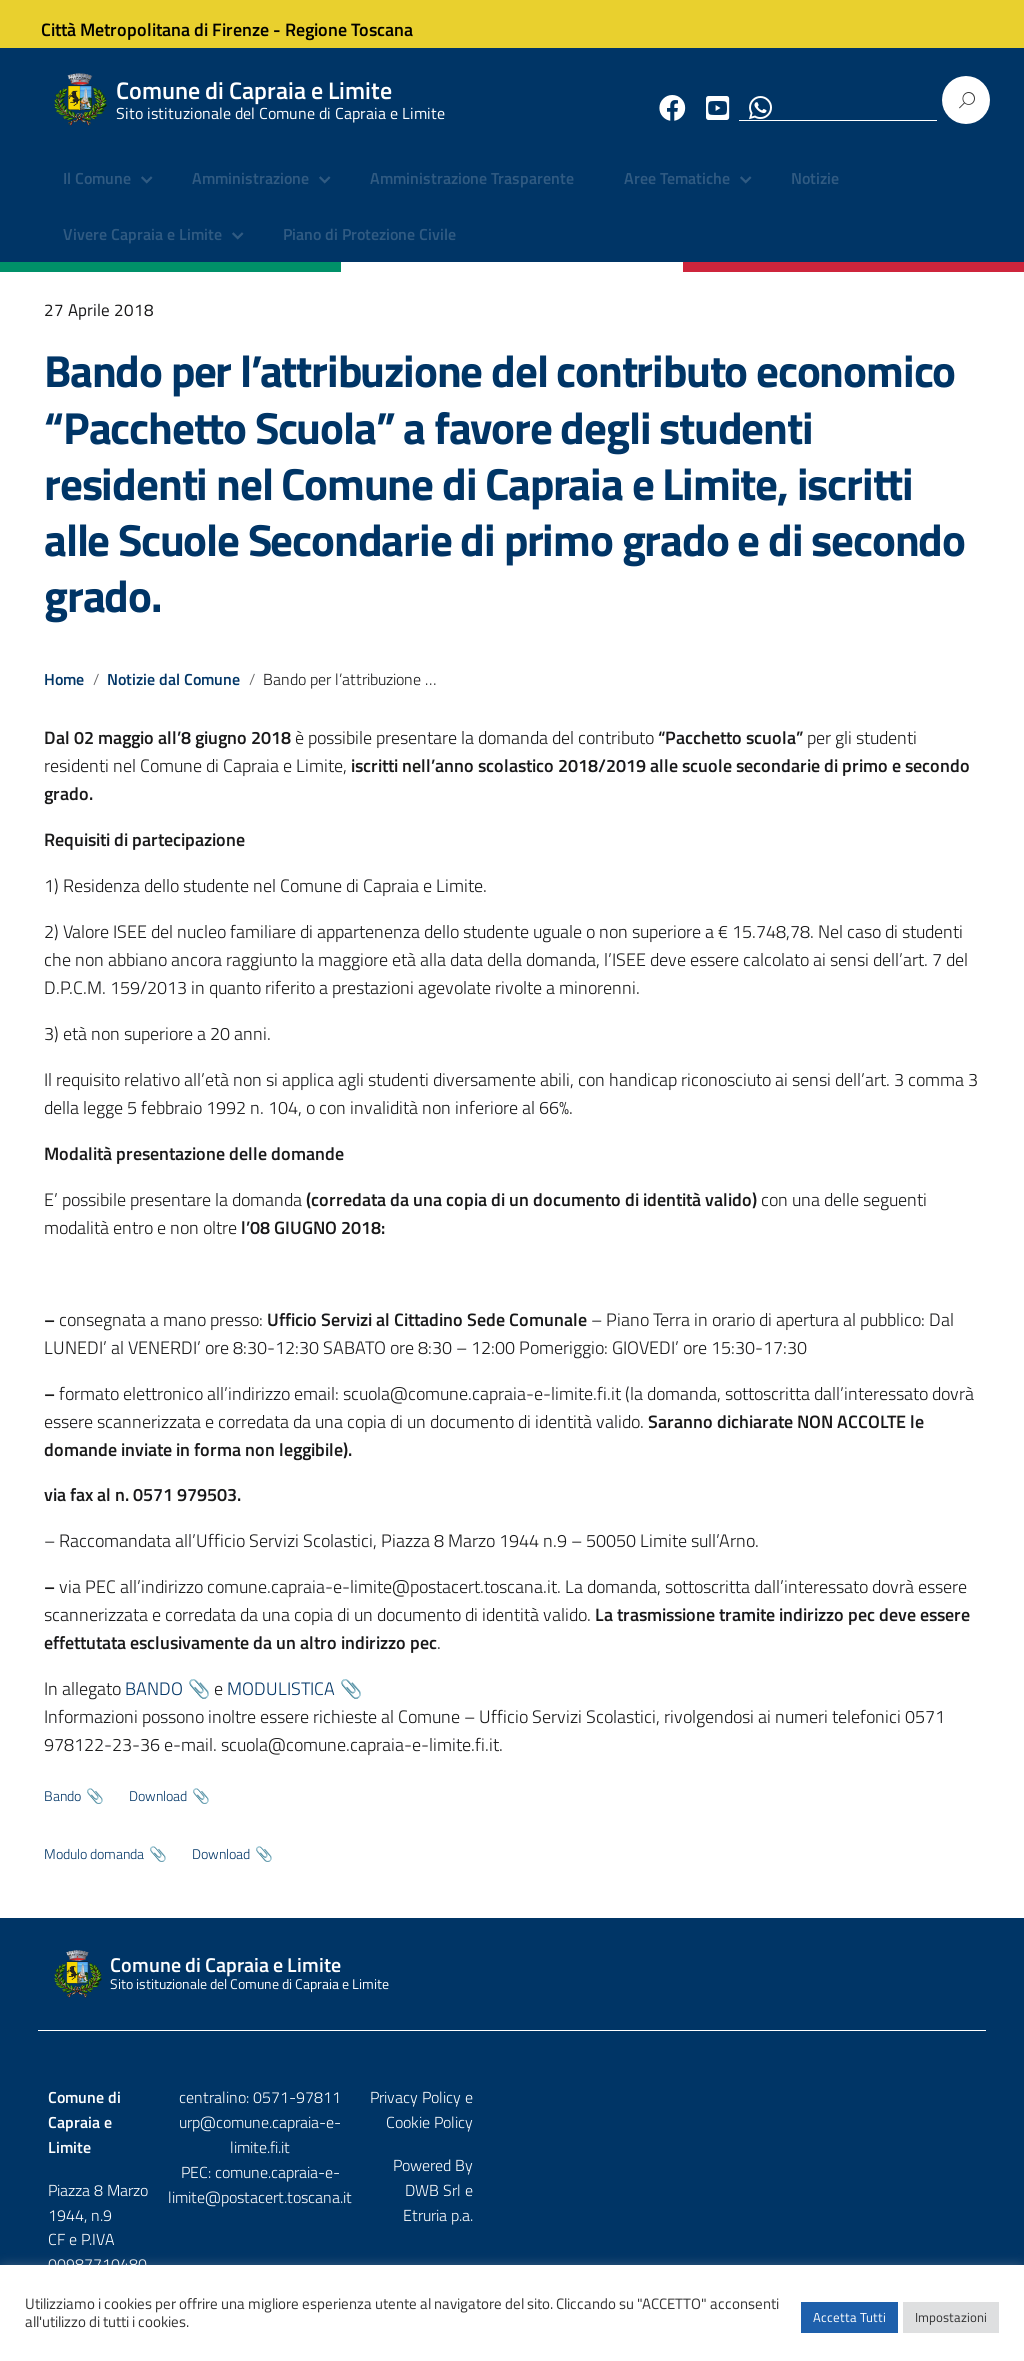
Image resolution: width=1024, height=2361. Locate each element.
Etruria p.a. (941, 2155)
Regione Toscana (364, 23)
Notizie (815, 195)
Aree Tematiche (677, 195)
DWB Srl (862, 2155)
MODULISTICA (281, 1704)
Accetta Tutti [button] (849, 2326)
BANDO (154, 1704)
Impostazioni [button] (951, 2326)
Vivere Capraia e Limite (142, 250)
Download (158, 1811)
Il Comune (97, 195)
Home (64, 694)
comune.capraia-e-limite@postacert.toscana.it (512, 2174)
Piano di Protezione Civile (369, 250)
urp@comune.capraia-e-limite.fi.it (512, 2137)
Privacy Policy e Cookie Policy (879, 2112)
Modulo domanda (94, 1869)
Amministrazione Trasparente (472, 195)
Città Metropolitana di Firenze (170, 23)
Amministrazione (250, 195)
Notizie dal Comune (174, 694)
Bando (62, 1811)
